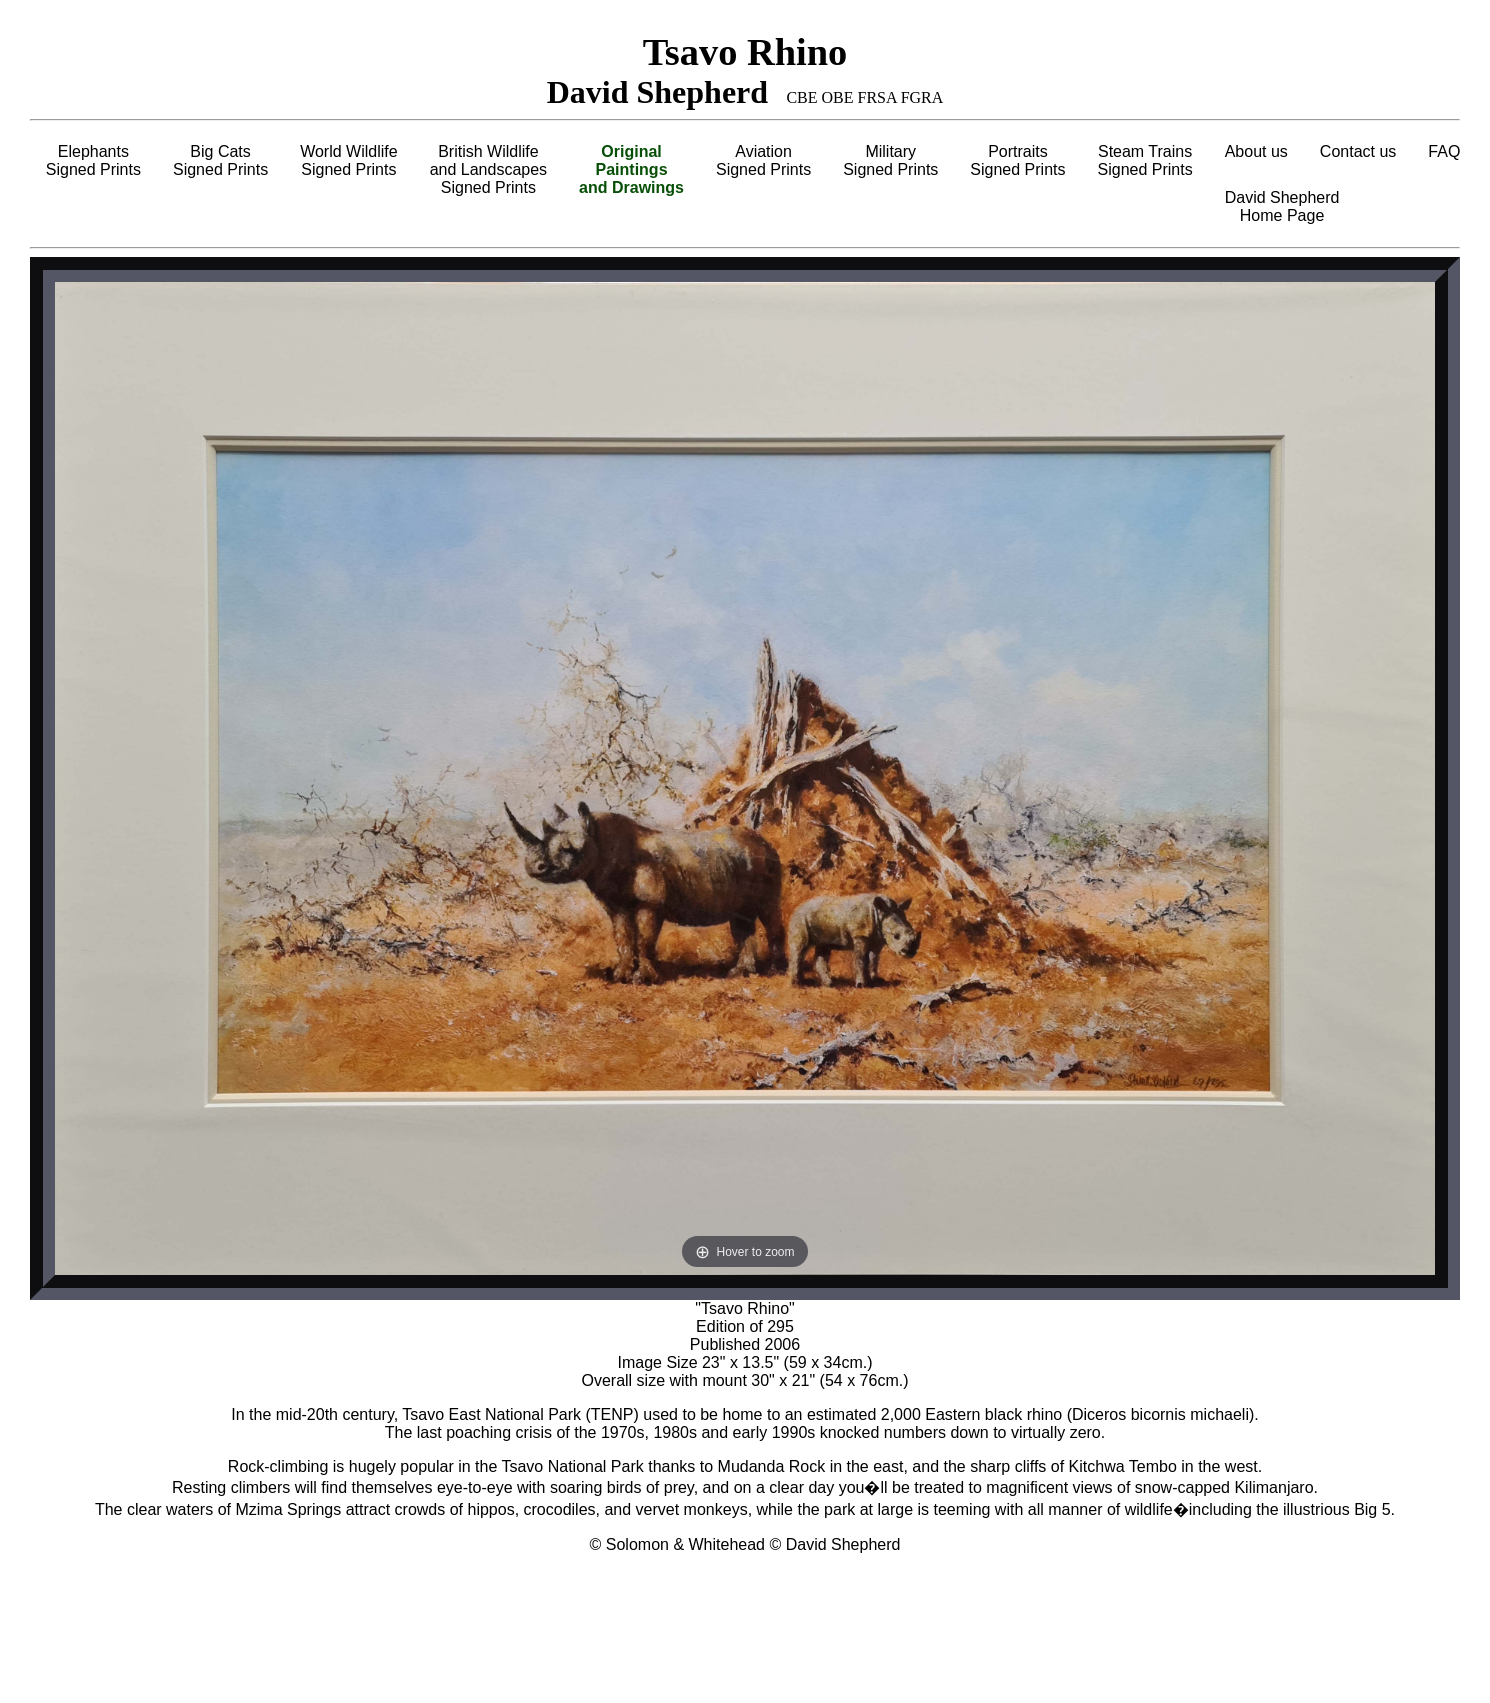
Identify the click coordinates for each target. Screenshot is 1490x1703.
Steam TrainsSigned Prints (1145, 160)
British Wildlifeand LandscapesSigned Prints (488, 169)
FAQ (1444, 151)
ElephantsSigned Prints (93, 160)
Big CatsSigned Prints (220, 160)
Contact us (1358, 151)
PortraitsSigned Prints (1017, 160)
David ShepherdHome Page (1282, 206)
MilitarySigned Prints (890, 160)
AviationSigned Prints (763, 160)
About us (1256, 151)
